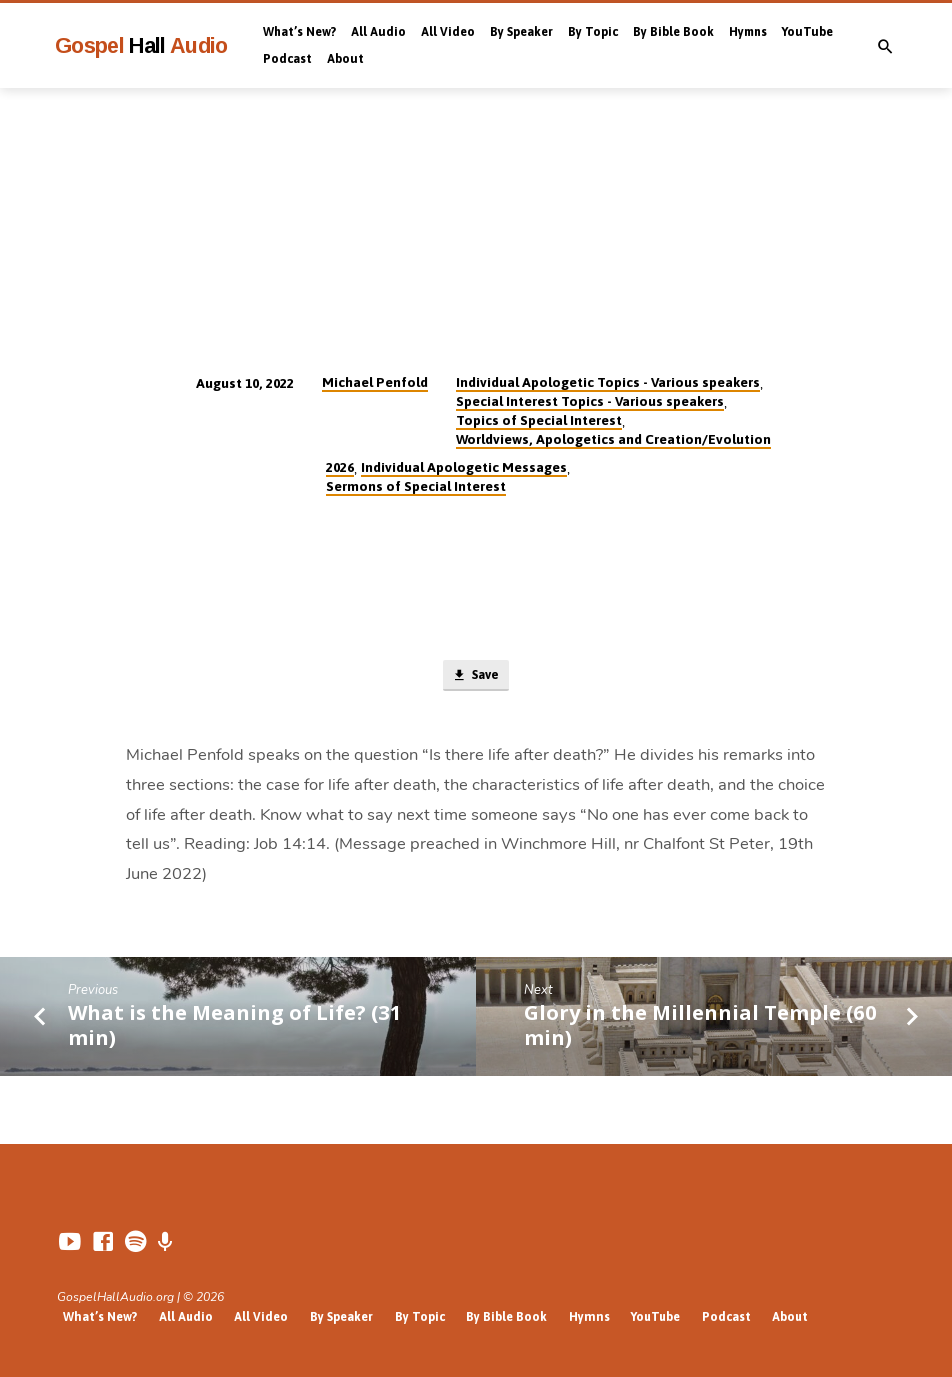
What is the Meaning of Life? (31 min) (235, 1025)
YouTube (807, 32)
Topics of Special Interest (539, 420)
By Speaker (521, 32)
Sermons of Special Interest (416, 486)
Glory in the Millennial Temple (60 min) (700, 1025)
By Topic (593, 32)
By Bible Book (673, 32)
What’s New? (299, 32)
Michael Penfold (375, 382)
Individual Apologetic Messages (464, 467)
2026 (340, 467)
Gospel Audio (141, 45)
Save (475, 676)
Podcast (287, 59)
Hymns (748, 32)
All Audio (378, 32)
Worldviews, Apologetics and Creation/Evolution (613, 439)
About (345, 59)
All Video (448, 32)
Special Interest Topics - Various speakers (590, 401)
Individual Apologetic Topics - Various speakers (608, 382)
